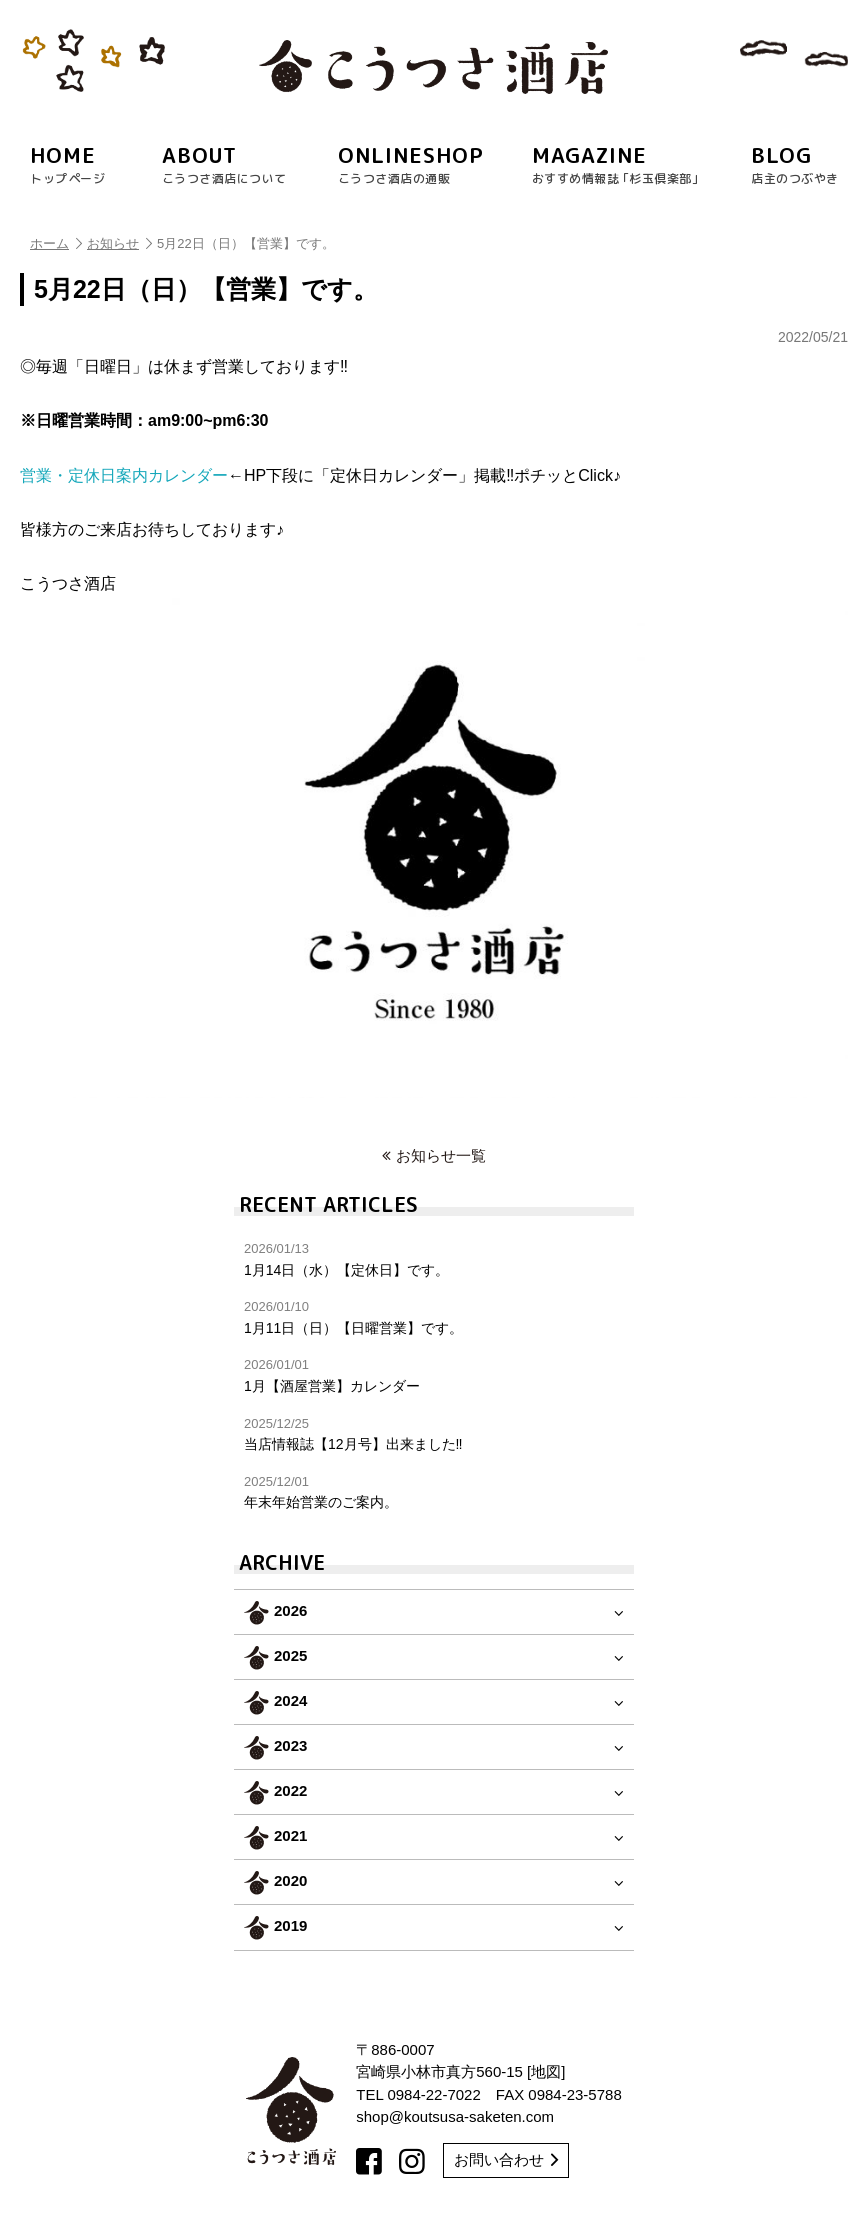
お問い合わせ (506, 2159)
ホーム (56, 243)
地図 (546, 2071)
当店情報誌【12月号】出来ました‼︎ (434, 1434)
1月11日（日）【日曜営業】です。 (434, 1317)
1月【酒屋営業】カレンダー (434, 1375)
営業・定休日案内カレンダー (124, 475)
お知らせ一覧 (434, 1155)
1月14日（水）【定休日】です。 (434, 1259)
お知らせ (119, 243)
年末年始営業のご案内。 (434, 1492)
